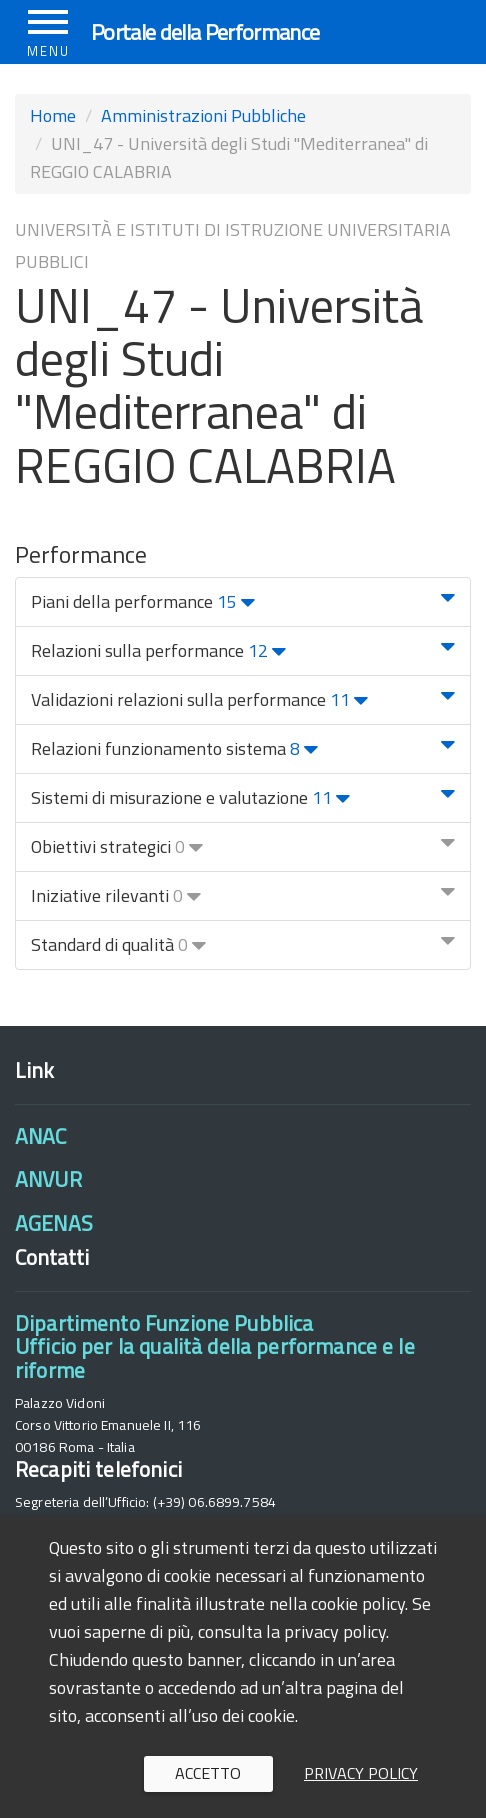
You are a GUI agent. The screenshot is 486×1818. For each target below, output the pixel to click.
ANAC (41, 1136)
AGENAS (54, 1223)
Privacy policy (361, 1773)
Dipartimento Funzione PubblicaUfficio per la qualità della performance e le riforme (215, 1346)
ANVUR (48, 1179)
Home (53, 115)
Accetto (208, 1773)
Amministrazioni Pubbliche (203, 115)
